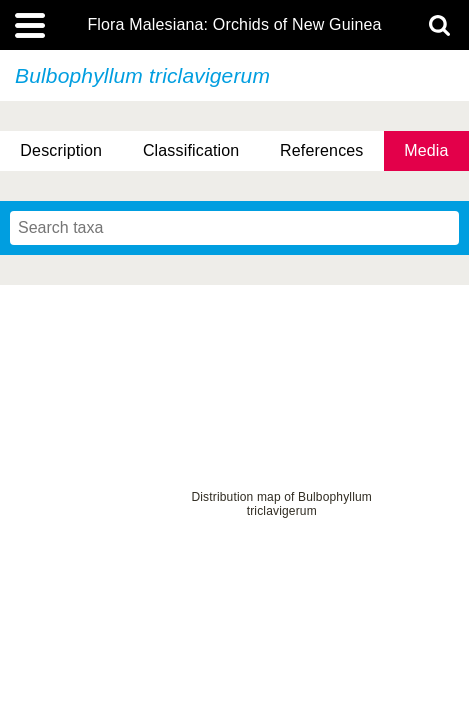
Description (61, 150)
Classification (191, 150)
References (321, 150)
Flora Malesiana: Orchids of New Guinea (234, 25)
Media (426, 150)
